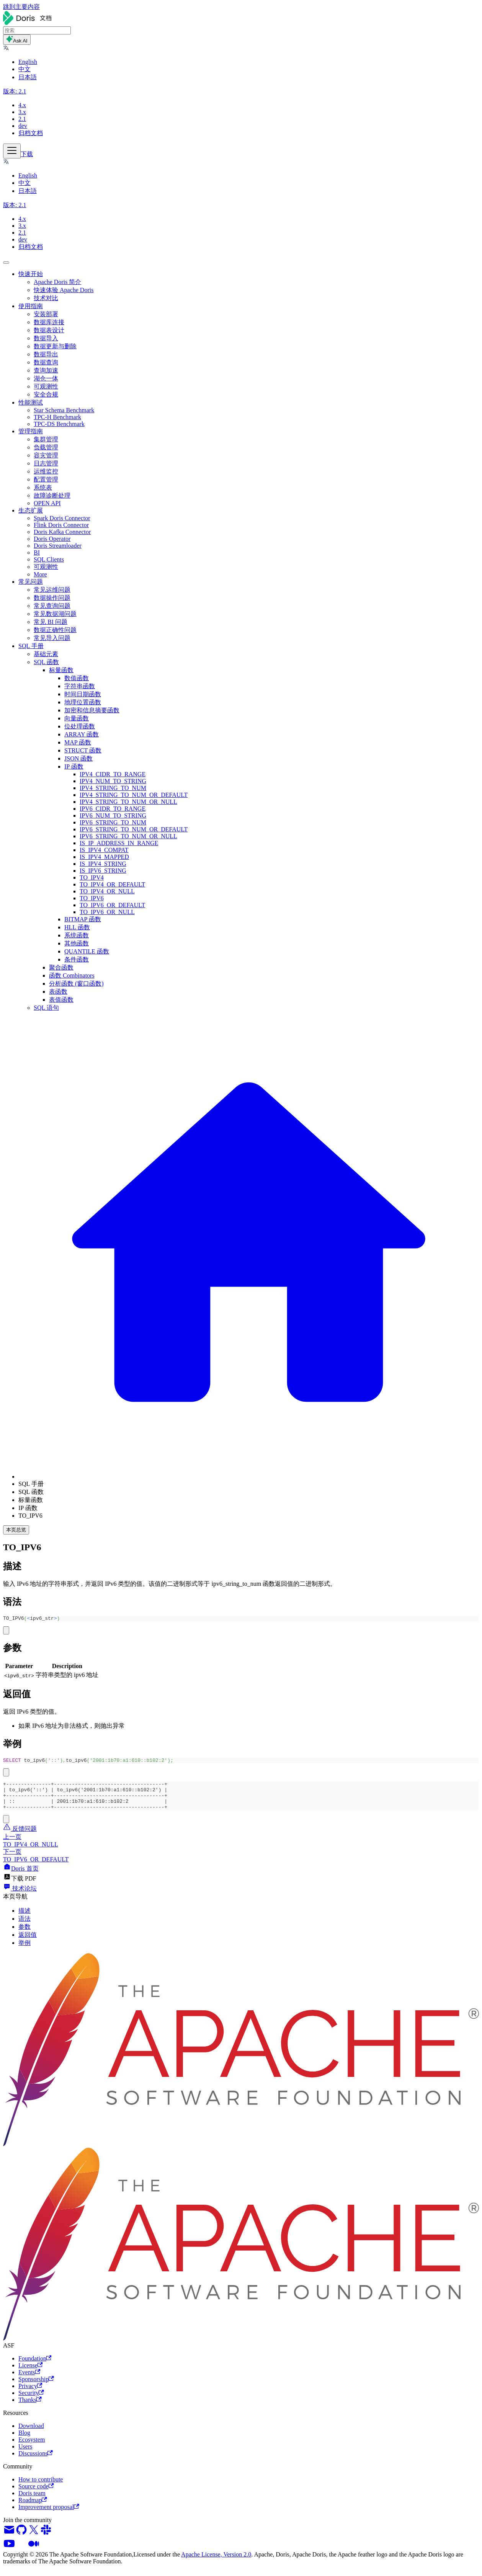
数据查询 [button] (46, 362)
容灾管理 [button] (46, 455)
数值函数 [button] (76, 678)
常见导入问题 (52, 638)
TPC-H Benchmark (57, 417)
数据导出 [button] (46, 354)
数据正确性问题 (55, 630)
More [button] (40, 574)
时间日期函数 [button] (82, 694)
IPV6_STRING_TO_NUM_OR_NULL (128, 836)
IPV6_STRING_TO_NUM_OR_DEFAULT (134, 829)
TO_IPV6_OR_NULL (107, 912)
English (27, 62)
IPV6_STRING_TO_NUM (113, 822)
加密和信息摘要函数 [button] (91, 710)
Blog (24, 2440)
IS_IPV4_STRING (103, 863)
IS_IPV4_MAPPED (104, 857)
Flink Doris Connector (61, 525)
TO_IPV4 (92, 877)
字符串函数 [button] (79, 686)
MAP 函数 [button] (77, 742)
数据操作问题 (52, 597)
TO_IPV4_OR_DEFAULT (112, 884)
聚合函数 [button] (61, 967)
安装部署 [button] (46, 314)
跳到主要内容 (21, 6)
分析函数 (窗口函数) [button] (76, 983)
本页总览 (16, 1530)
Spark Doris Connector (62, 518)
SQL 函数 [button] (46, 662)
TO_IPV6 (92, 898)
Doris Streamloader (58, 545)
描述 (24, 1918)
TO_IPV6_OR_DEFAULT (112, 905)
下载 (27, 154)
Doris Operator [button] (52, 538)
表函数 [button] (58, 991)
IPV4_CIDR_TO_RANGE (112, 774)
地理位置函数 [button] (82, 702)
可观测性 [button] (46, 386)
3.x (22, 112)
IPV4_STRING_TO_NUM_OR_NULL (128, 801)
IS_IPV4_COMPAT (104, 850)
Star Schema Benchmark (64, 410)
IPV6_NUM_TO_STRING (113, 815)
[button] (6, 49)
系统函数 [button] (76, 935)
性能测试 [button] (30, 402)
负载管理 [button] (46, 447)
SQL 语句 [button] (46, 1007)
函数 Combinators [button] (72, 975)
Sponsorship (36, 2387)
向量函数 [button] (76, 718)
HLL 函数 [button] (77, 927)
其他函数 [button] (76, 943)
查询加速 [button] (46, 370)
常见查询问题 (52, 605)
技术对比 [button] (46, 298)
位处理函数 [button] (79, 726)
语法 (24, 1926)
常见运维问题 (52, 589)
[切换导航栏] (12, 151)
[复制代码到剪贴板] (6, 1632)
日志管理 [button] (46, 463)
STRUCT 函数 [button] (82, 750)
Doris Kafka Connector (62, 532)
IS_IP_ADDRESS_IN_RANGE (119, 843)
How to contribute (40, 2487)
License (30, 2373)
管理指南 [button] (30, 431)
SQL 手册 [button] (31, 646)
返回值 (27, 1942)
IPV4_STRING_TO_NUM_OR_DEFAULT (134, 795)
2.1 (22, 119)
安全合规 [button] (46, 394)
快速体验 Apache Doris (63, 290)
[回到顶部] (6, 262)
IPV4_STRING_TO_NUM (113, 788)
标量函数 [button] (61, 670)
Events (29, 2380)
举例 (24, 1951)
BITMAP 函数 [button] (82, 919)
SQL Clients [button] (49, 559)
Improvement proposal (48, 2515)
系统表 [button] (43, 487)
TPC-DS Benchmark (59, 424)
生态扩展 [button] (30, 510)
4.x (22, 105)
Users (25, 2454)
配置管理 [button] (46, 479)
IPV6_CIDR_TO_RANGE (112, 808)
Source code (36, 2494)
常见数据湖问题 (55, 614)
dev (22, 125)
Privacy (30, 2394)
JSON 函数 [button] (78, 758)
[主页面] (248, 1476)
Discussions (35, 2461)
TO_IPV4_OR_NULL (107, 891)
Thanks (30, 2408)
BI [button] (37, 552)
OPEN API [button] (47, 503)
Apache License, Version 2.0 (216, 2562)
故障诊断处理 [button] (52, 495)
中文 (24, 69)
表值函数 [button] (61, 999)
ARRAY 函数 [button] (81, 734)
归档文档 (30, 133)
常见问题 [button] (30, 581)
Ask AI (17, 40)
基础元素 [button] (46, 654)
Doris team (32, 2501)
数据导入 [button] (46, 338)
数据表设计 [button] (49, 330)
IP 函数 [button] (73, 766)
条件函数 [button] (76, 959)
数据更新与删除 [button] (55, 346)
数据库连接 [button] (49, 322)
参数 (24, 1934)
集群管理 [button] (46, 439)
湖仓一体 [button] (46, 378)
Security (31, 2401)
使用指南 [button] (30, 306)
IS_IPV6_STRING (103, 870)
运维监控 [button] (46, 471)
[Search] (37, 30)
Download (31, 2434)
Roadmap (32, 2508)
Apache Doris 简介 (57, 282)
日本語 (27, 77)
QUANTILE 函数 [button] (86, 951)
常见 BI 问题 (50, 622)
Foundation (34, 2366)
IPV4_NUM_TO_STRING (113, 781)
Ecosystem (31, 2447)
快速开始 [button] (30, 274)
